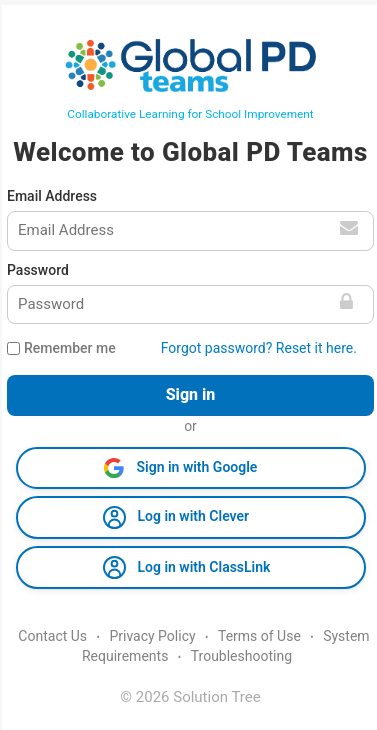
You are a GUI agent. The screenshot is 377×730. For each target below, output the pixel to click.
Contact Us (52, 636)
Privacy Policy (152, 636)
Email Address (52, 196)
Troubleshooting (241, 656)
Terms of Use (259, 636)
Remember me (70, 348)
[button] (191, 468)
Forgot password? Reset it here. (259, 348)
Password (38, 270)
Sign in (191, 394)
